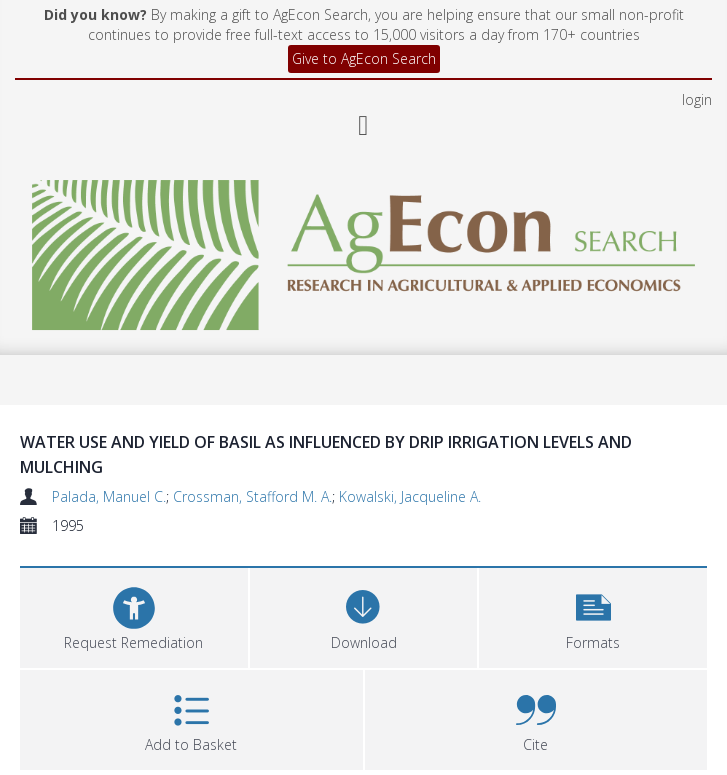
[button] (593, 615)
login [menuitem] (697, 99)
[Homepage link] (363, 249)
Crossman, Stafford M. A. (252, 496)
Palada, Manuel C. (109, 496)
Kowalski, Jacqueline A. (410, 496)
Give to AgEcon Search (364, 58)
